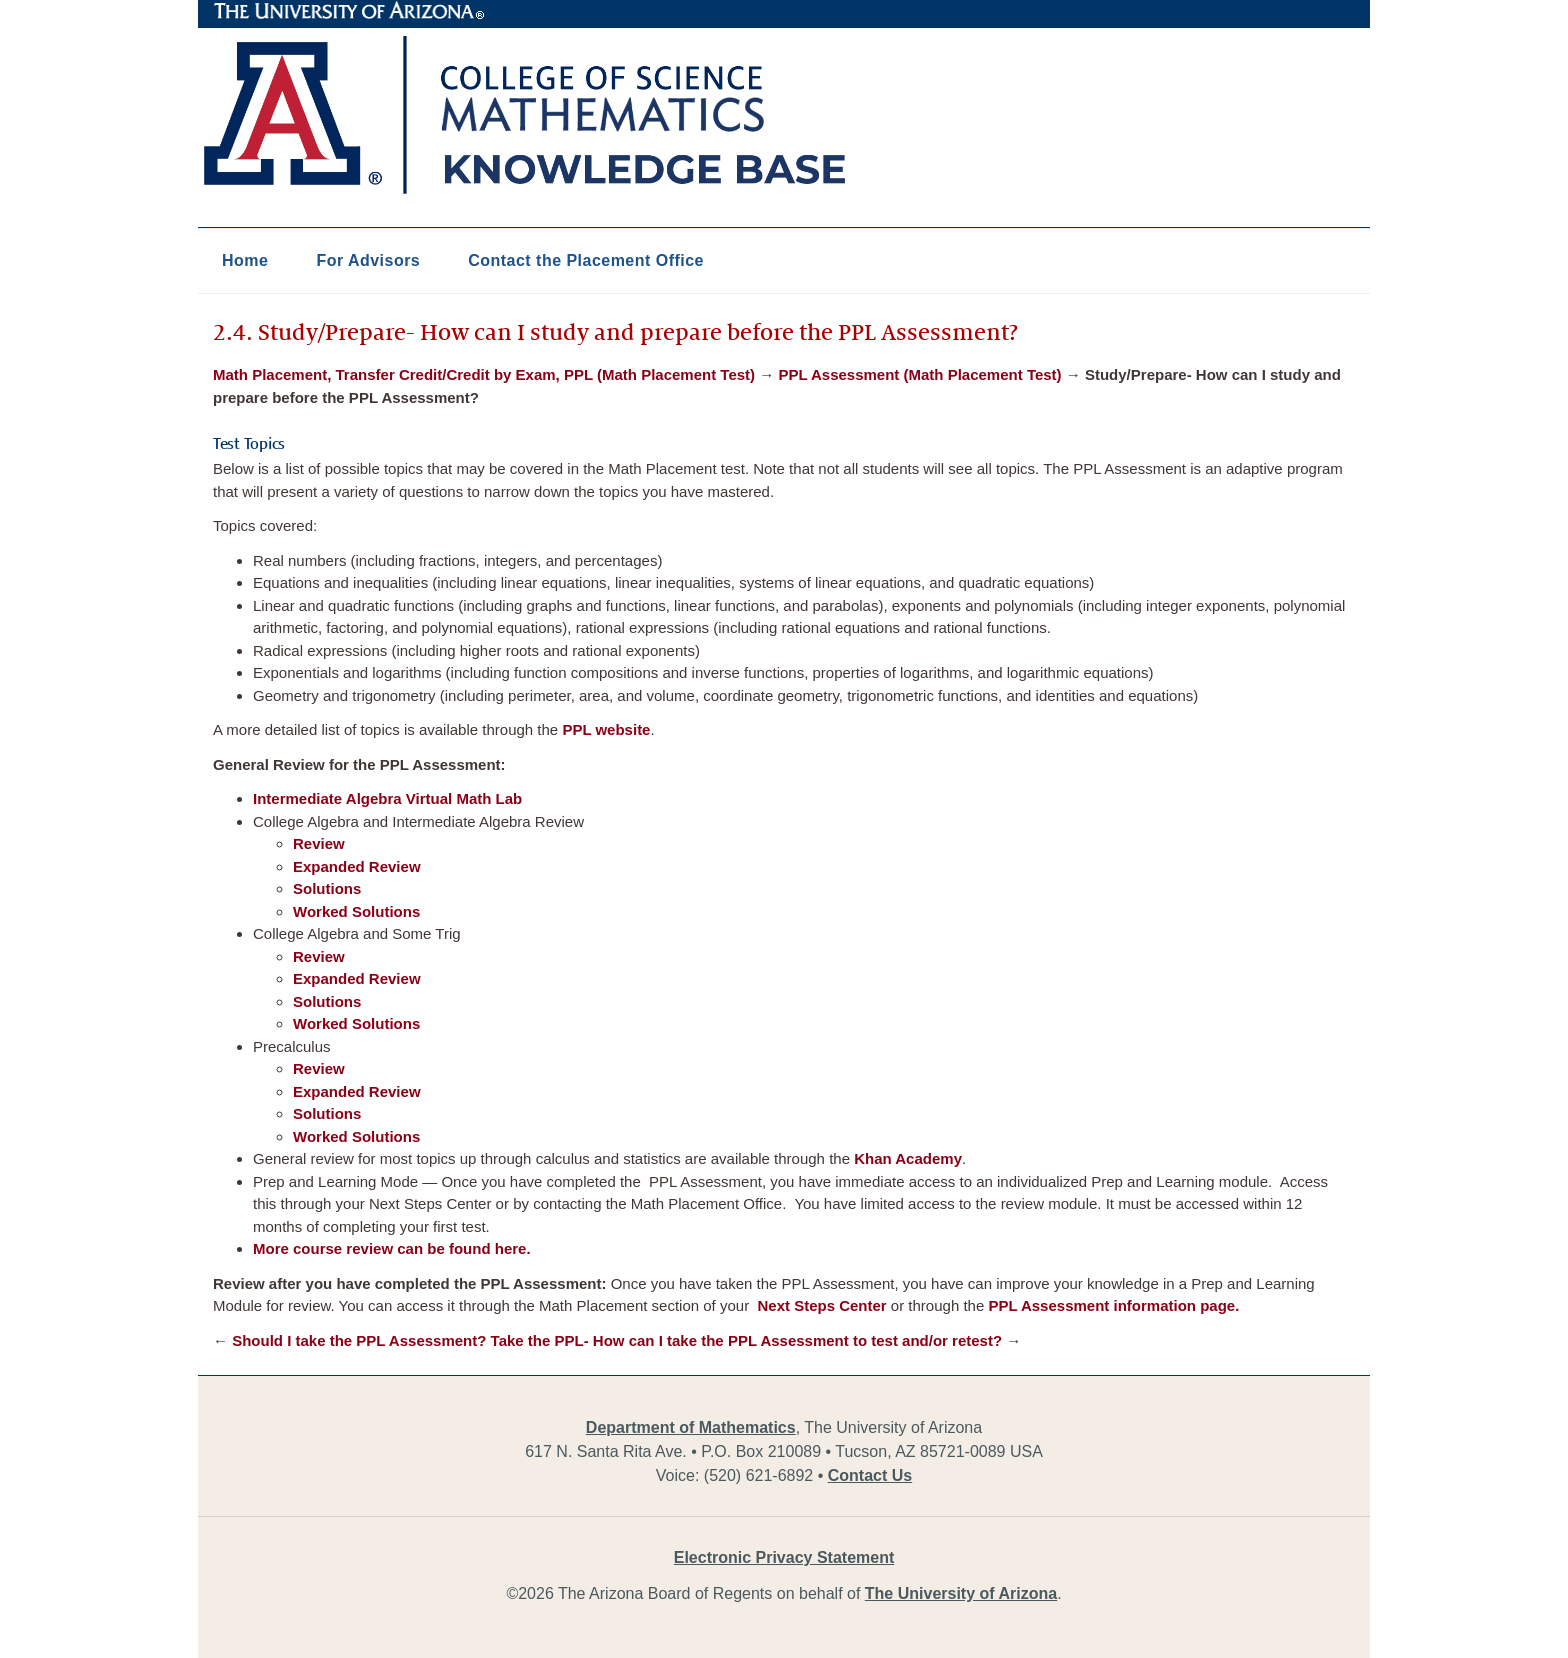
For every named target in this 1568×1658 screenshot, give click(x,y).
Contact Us (870, 1475)
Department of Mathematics (691, 1427)
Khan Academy (908, 1158)
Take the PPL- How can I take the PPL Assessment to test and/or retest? (747, 1340)
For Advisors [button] (368, 260)
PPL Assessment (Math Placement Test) (919, 374)
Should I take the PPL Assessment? (359, 1340)
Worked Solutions (356, 911)
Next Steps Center (819, 1305)
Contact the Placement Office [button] (586, 260)
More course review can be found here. (392, 1248)
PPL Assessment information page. (1113, 1305)
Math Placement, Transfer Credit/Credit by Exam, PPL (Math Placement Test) (484, 374)
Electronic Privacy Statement (784, 1557)
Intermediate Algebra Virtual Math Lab (387, 798)
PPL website (606, 729)
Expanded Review (357, 866)
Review (319, 843)
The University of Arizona (349, 11)
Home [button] (245, 260)
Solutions (327, 888)
